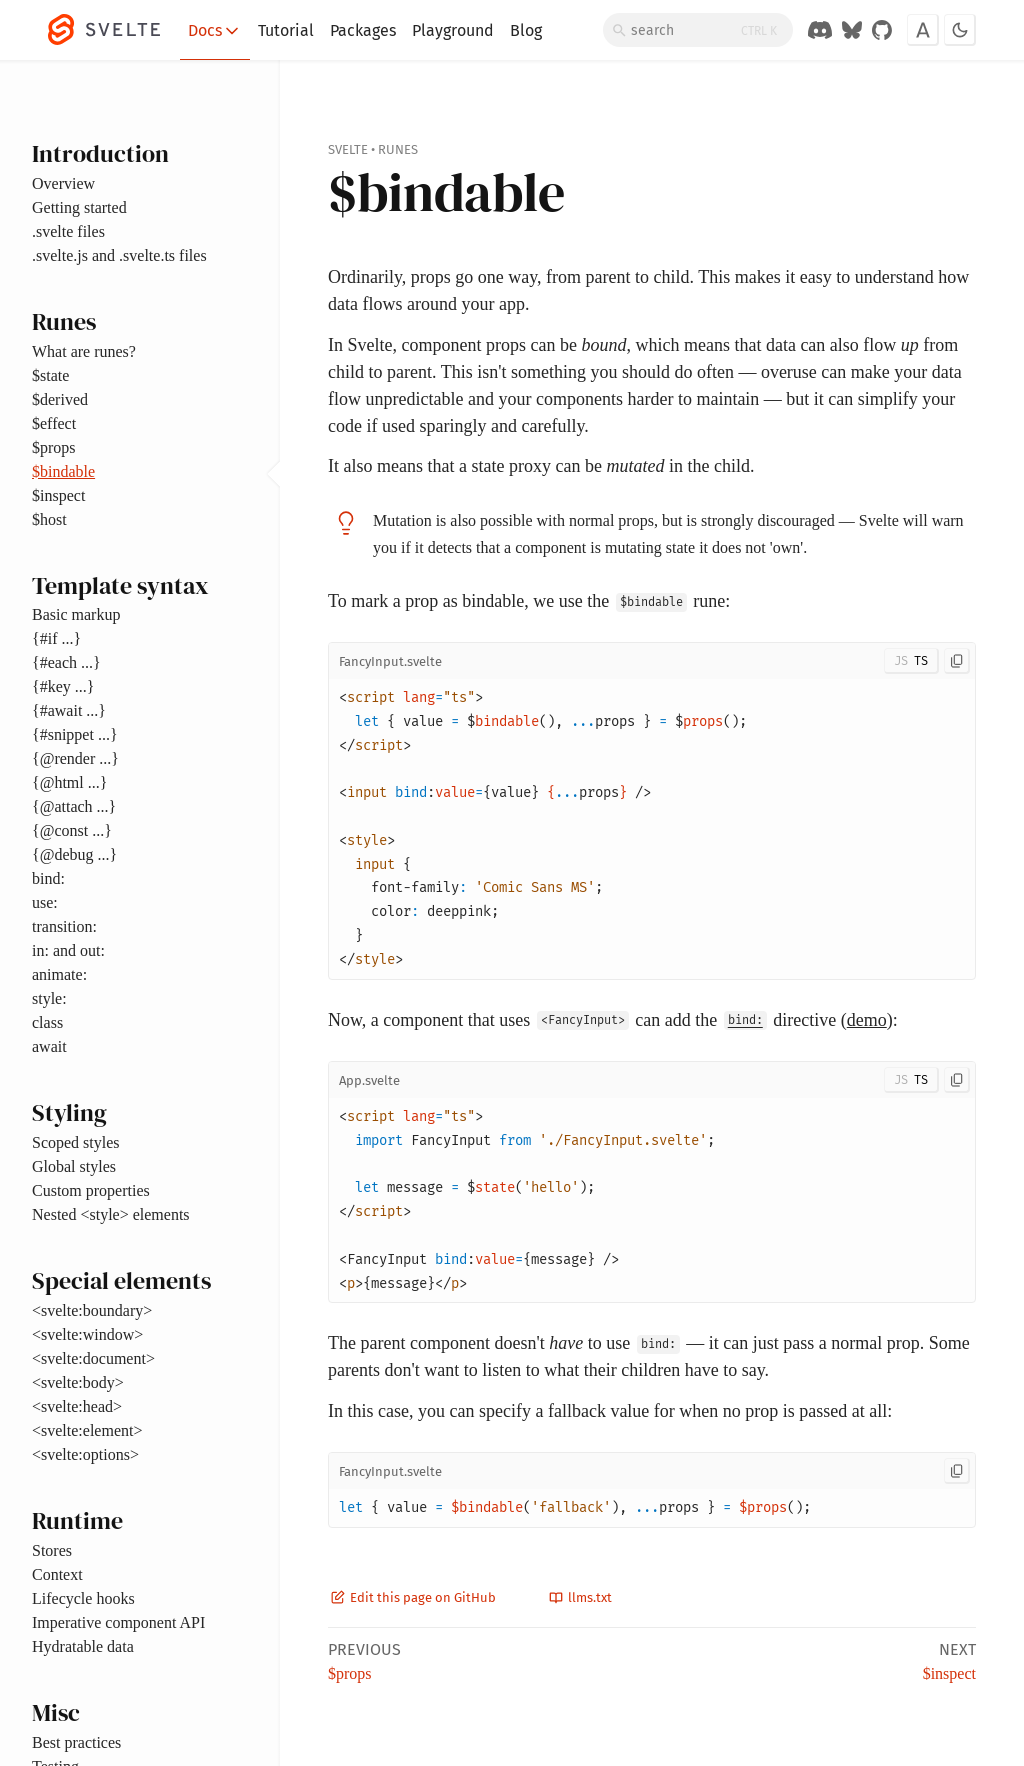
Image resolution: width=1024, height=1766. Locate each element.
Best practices (76, 1742)
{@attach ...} (74, 806)
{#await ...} (69, 710)
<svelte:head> (77, 1406)
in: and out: (68, 950)
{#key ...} (63, 686)
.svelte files (68, 231)
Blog (526, 30)
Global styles (74, 1166)
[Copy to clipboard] (957, 661)
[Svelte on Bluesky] (852, 30)
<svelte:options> (85, 1454)
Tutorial (286, 30)
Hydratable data (83, 1646)
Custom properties (91, 1190)
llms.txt (580, 1597)
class (47, 1022)
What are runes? (84, 351)
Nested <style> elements (111, 1214)
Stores (52, 1550)
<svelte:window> (87, 1334)
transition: (64, 926)
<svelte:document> (93, 1358)
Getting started (79, 207)
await (49, 1046)
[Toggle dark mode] (960, 30)
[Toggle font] (923, 30)
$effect (54, 423)
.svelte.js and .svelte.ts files (119, 255)
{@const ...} (72, 830)
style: (49, 998)
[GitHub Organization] (882, 30)
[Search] (698, 30)
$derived (60, 399)
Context (57, 1574)
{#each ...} (66, 662)
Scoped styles (76, 1142)
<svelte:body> (78, 1382)
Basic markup (76, 614)
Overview (63, 183)
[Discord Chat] (820, 30)
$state (50, 375)
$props (54, 447)
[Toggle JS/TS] (911, 661)
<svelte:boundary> (92, 1310)
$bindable (63, 471)
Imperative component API (118, 1622)
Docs (215, 31)
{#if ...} (56, 638)
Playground (453, 30)
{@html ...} (69, 782)
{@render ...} (75, 758)
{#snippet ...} (75, 734)
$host (49, 519)
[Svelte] (114, 30)
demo (867, 1020)
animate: (59, 974)
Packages (363, 30)
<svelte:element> (87, 1430)
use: (45, 902)
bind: (48, 878)
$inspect (58, 495)
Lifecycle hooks (83, 1598)
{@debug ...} (74, 854)
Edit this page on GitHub (413, 1597)
